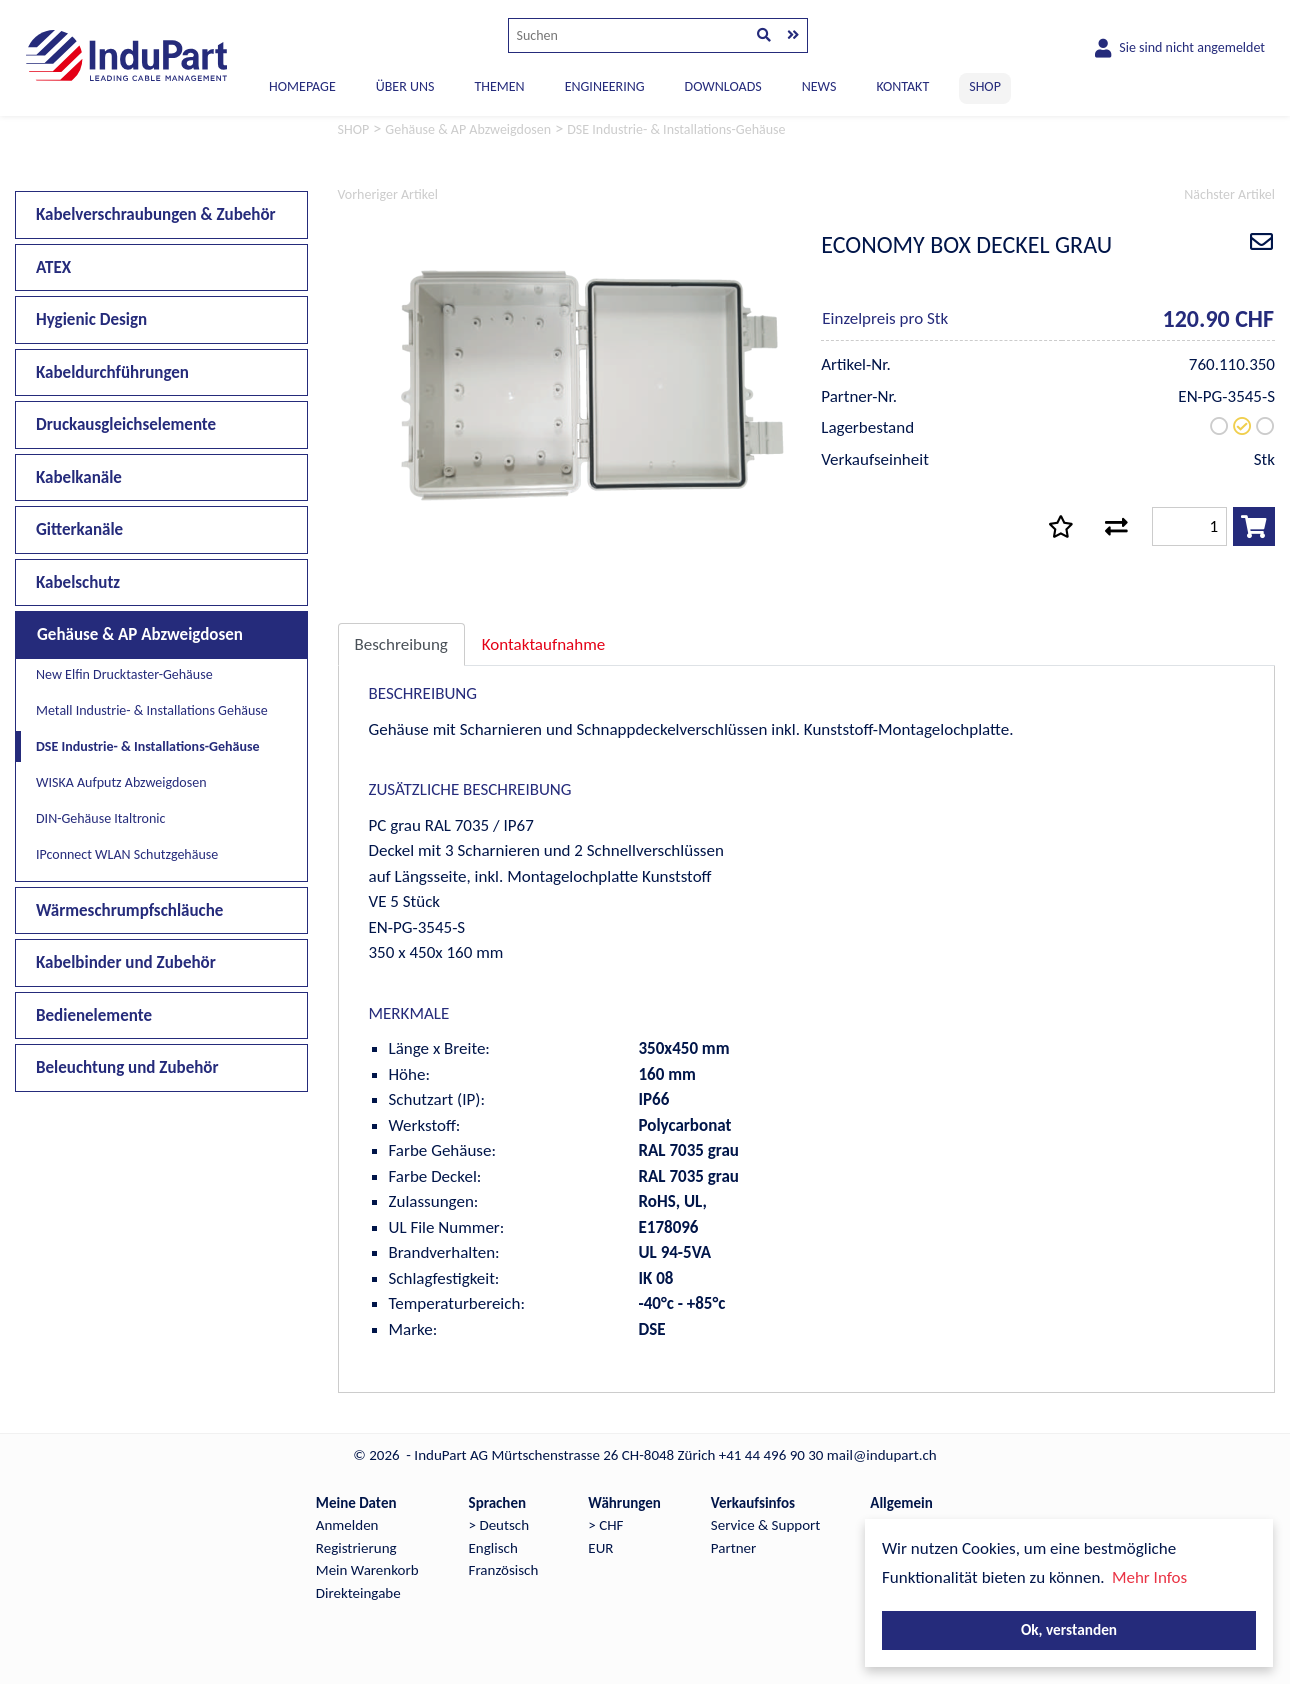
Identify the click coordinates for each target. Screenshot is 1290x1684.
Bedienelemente (94, 1015)
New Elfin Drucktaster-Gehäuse (124, 674)
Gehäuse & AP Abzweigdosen (140, 634)
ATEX (53, 267)
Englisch (493, 1548)
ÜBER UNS (405, 86)
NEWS (819, 86)
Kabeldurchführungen (112, 372)
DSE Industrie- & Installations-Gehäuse (148, 746)
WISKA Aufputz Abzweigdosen (121, 782)
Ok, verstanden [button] (1069, 1629)
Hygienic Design (91, 319)
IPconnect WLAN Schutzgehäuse (127, 854)
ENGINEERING (605, 86)
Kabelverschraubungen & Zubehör (156, 214)
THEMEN (499, 86)
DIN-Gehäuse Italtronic (100, 818)
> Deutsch (499, 1525)
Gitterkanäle (79, 529)
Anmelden (347, 1525)
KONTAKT (902, 86)
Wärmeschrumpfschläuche (129, 910)
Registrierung (356, 1548)
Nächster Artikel (1229, 194)
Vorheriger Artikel (388, 194)
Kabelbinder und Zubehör (126, 962)
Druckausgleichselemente (126, 424)
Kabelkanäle (79, 477)
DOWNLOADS (723, 86)
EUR (600, 1548)
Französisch (504, 1570)
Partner (733, 1548)
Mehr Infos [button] (1149, 1577)
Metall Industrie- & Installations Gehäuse (152, 710)
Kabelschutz (78, 582)
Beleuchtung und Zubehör (127, 1067)
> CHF (605, 1525)
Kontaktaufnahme (543, 644)
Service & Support (765, 1525)
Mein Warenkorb (367, 1570)
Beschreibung (401, 644)
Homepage (302, 86)
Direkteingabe (358, 1593)
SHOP (985, 86)
